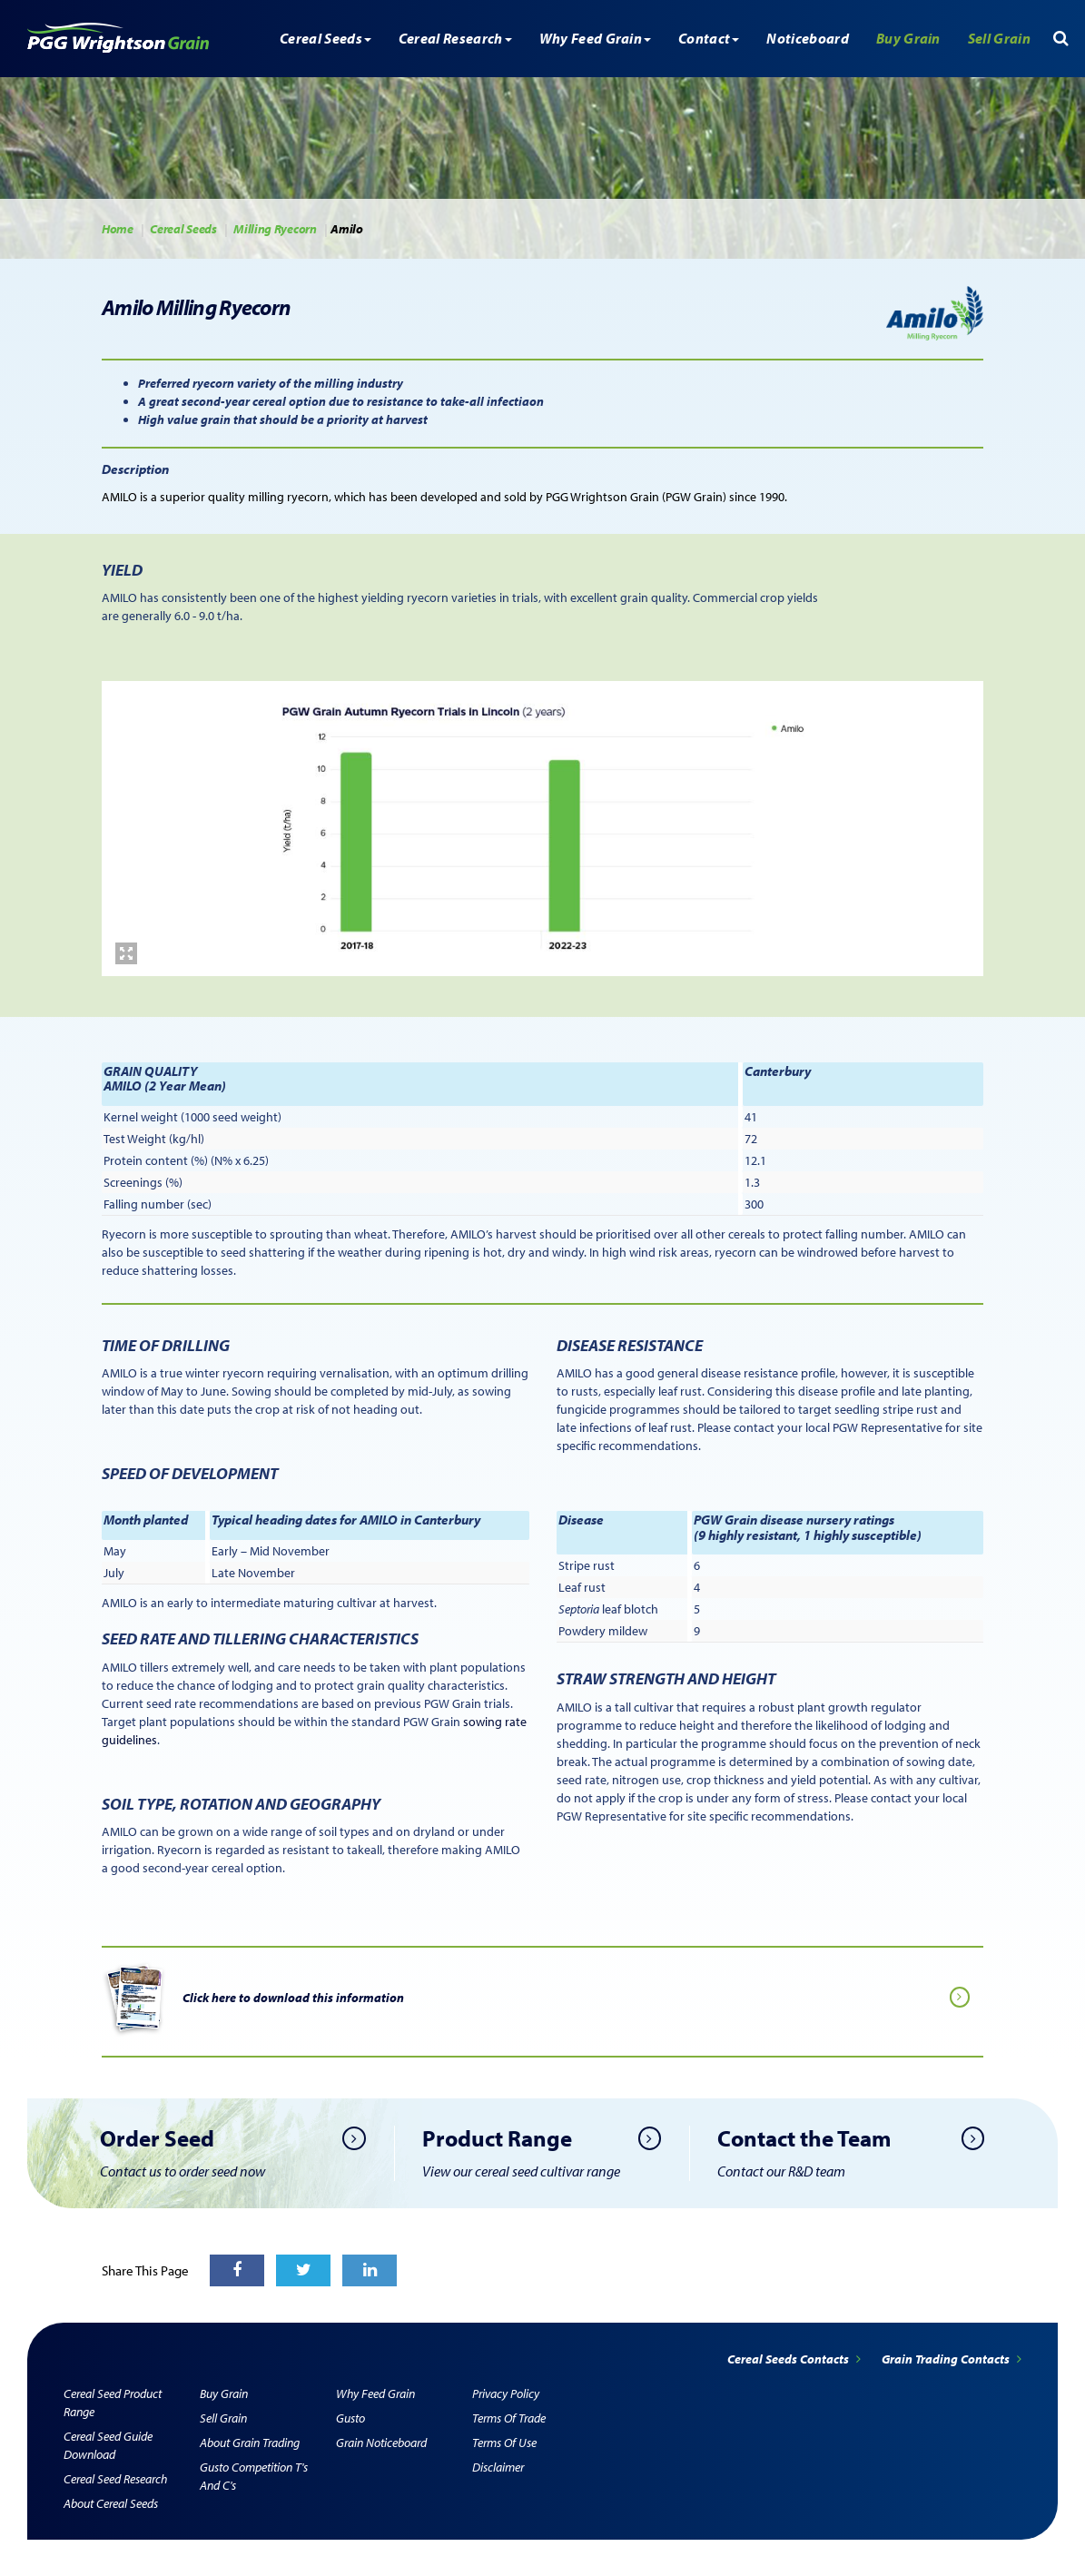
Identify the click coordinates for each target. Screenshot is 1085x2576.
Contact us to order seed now (182, 2171)
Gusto (350, 2418)
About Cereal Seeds (111, 2503)
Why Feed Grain (375, 2393)
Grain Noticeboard (381, 2442)
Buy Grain (908, 38)
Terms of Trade (509, 2418)
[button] (1061, 38)
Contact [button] (708, 38)
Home (117, 229)
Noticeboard (807, 38)
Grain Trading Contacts (951, 2359)
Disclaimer (498, 2467)
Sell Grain (999, 38)
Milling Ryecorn (275, 229)
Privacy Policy (505, 2393)
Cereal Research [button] (455, 38)
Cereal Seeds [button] (325, 38)
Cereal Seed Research (115, 2479)
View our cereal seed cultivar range (521, 2171)
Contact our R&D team (781, 2171)
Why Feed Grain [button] (595, 38)
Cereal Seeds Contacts (795, 2359)
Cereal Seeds (183, 229)
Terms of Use (504, 2442)
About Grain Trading (250, 2442)
